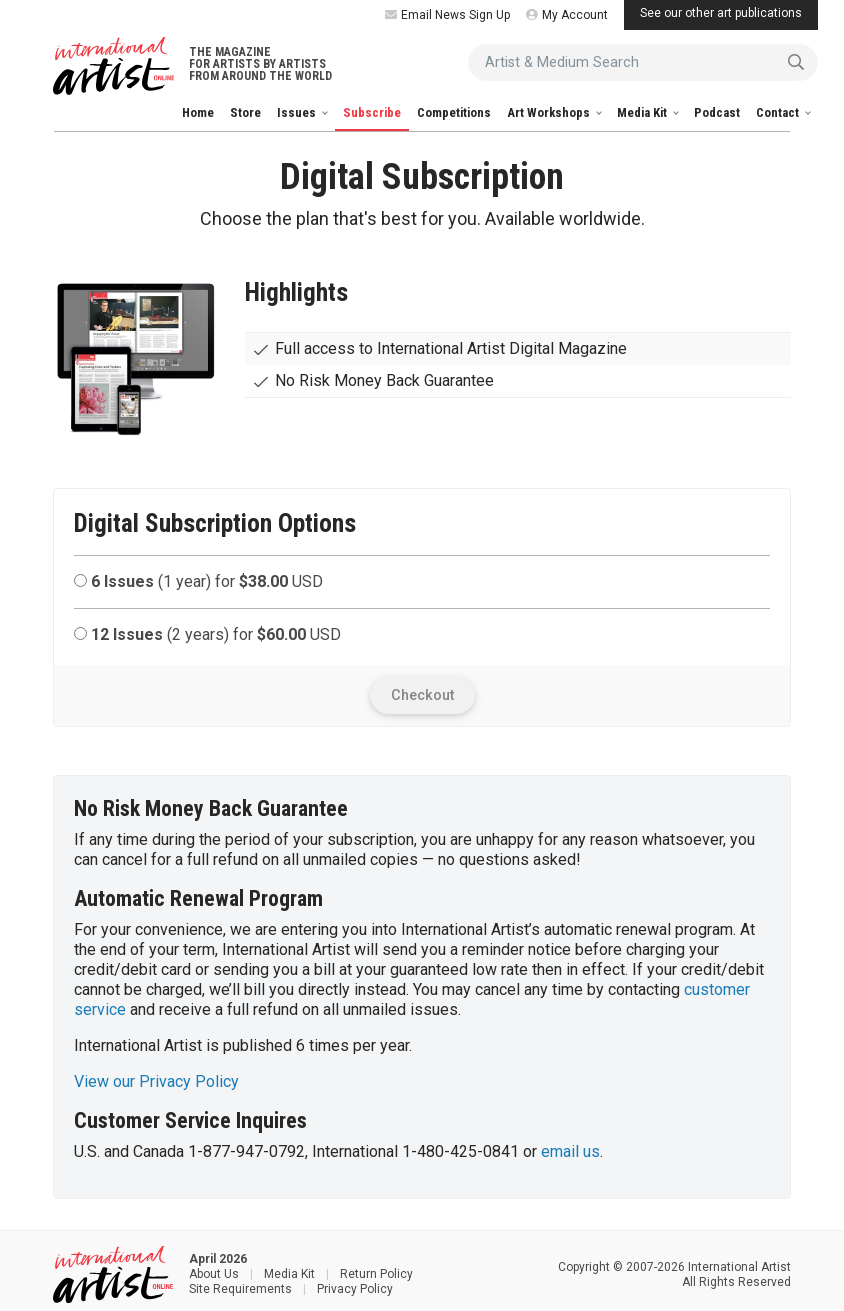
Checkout (422, 695)
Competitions (454, 112)
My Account (567, 15)
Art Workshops (550, 112)
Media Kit (643, 112)
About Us (214, 1274)
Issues (298, 112)
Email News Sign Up (447, 15)
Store (245, 112)
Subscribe (372, 112)
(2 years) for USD (207, 634)
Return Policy (376, 1274)
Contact (779, 112)
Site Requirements (240, 1289)
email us (570, 1151)
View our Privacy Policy (156, 1081)
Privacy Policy (355, 1289)
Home (198, 112)
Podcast (717, 112)
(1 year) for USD (198, 581)
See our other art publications (721, 13)
